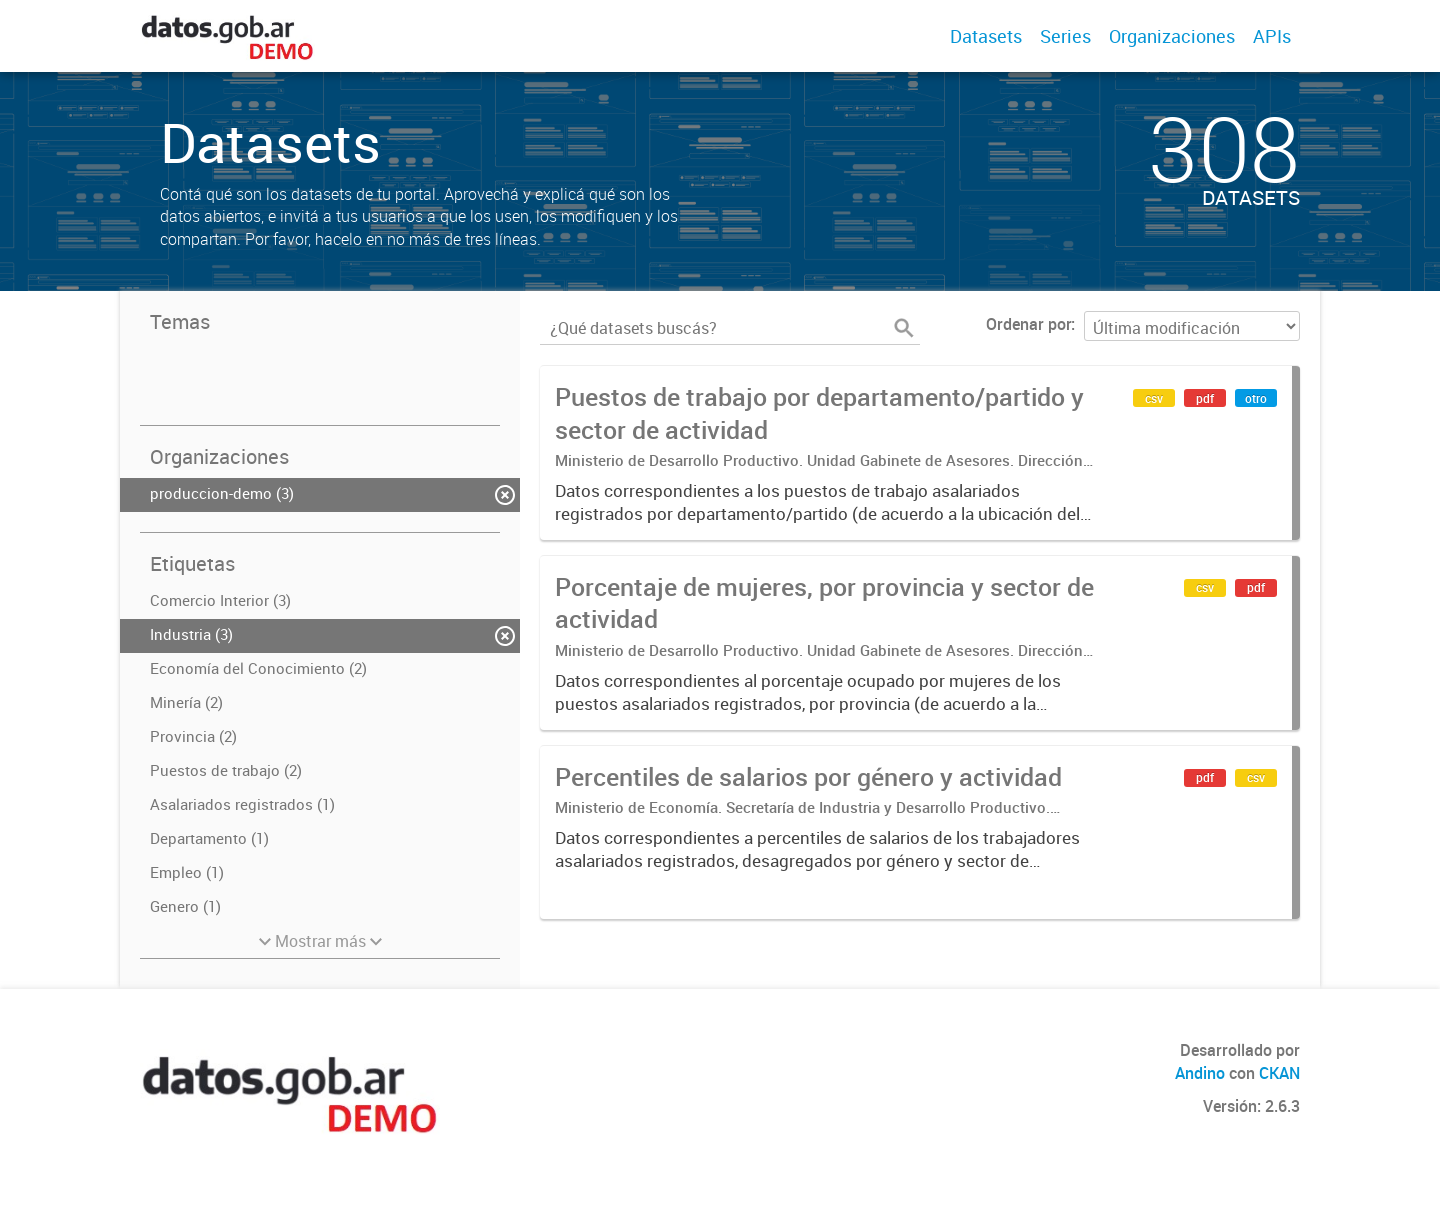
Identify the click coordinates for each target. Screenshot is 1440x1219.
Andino (1200, 1073)
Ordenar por (1028, 324)
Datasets (986, 36)
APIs (1272, 36)
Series (1065, 36)
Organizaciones (1172, 36)
